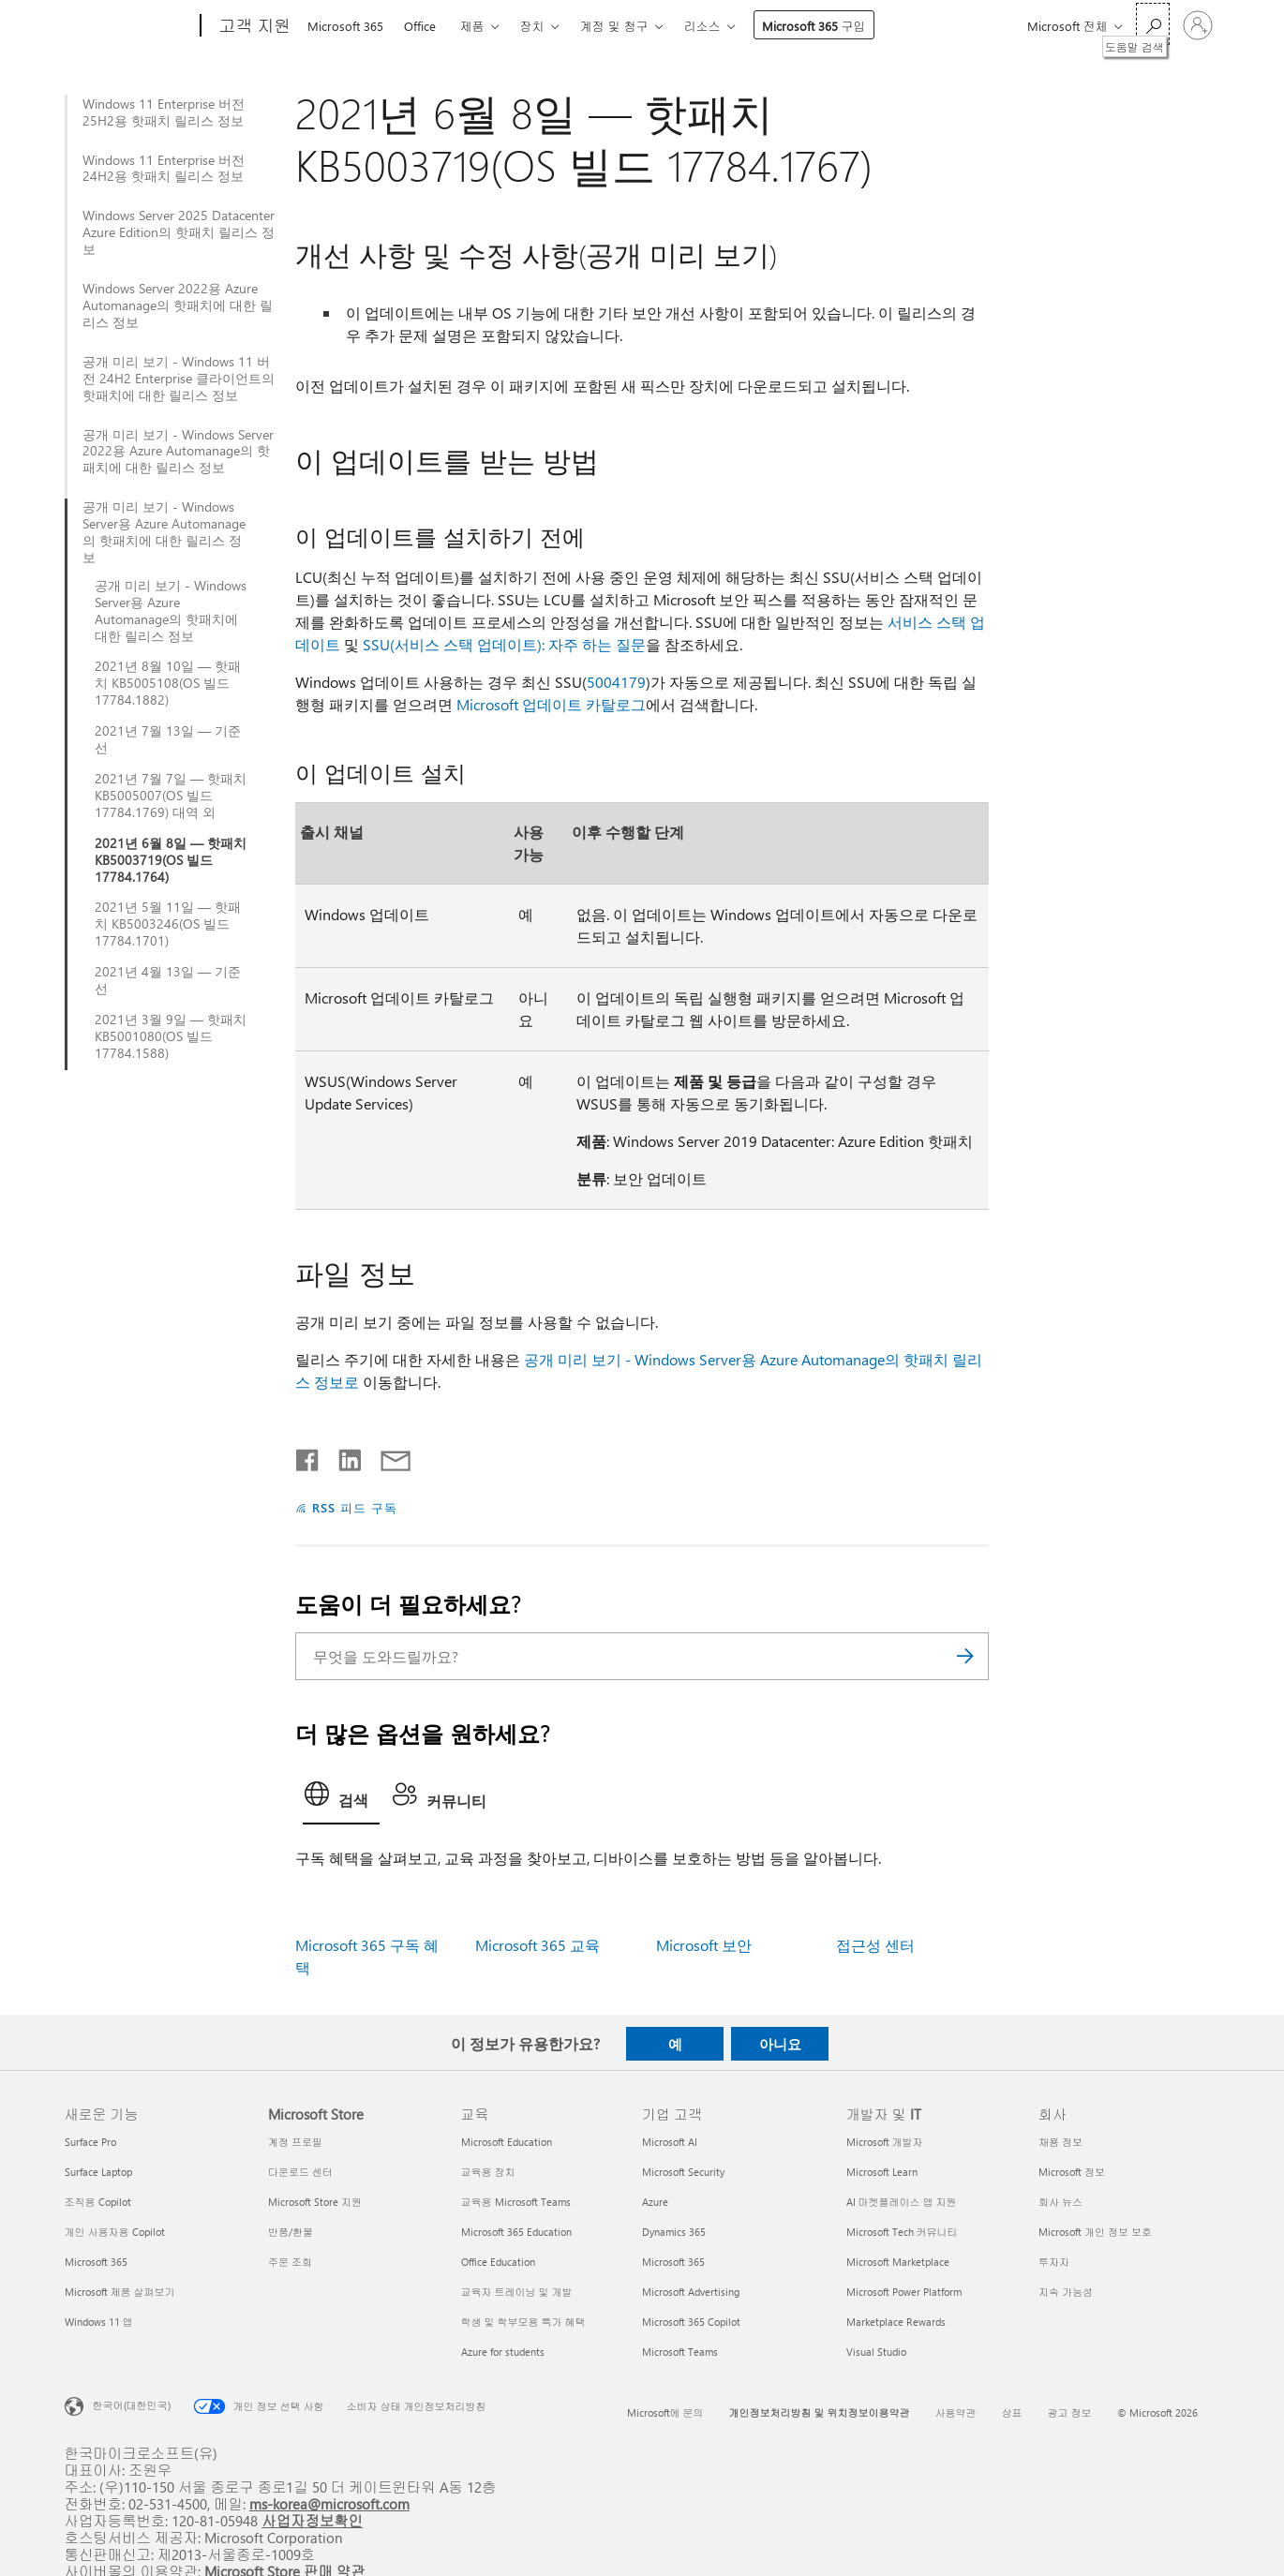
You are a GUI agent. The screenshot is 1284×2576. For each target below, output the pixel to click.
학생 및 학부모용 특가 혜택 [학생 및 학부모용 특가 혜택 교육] (523, 2322)
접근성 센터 (875, 1945)
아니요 (780, 2043)
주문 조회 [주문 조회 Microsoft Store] (290, 2262)
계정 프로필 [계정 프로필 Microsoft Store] (295, 2142)
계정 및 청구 (614, 26)
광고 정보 (1070, 2412)
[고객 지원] (253, 26)
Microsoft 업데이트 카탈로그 (551, 704)
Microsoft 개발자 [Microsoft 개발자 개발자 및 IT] (884, 2142)
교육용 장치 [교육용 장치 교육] (488, 2172)
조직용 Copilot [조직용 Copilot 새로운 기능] (98, 2202)
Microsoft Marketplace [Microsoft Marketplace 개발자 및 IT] (897, 2262)
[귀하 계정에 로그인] (1197, 25)
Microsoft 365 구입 (814, 26)
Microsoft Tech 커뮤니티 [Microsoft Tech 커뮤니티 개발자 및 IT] (902, 2232)
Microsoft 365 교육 (537, 1945)
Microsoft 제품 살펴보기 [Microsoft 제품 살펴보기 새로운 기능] (120, 2292)
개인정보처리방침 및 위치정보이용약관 (819, 2412)
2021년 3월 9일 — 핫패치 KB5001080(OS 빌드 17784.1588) (170, 1036)
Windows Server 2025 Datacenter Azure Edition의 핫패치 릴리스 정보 (178, 232)
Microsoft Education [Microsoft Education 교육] (506, 2142)
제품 (472, 26)
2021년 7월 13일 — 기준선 (168, 739)
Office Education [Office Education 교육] (498, 2262)
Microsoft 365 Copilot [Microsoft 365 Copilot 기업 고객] (691, 2322)
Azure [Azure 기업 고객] (655, 2202)
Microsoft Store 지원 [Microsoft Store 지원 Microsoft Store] (315, 2202)
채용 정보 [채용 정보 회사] (1060, 2142)
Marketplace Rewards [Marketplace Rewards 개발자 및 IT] (896, 2322)
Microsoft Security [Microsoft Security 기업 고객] (683, 2172)
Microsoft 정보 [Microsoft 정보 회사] (1071, 2172)
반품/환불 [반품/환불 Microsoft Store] (290, 2232)
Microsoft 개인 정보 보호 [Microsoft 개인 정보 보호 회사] (1095, 2232)
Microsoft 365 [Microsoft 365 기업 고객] (673, 2262)
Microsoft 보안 (704, 1945)
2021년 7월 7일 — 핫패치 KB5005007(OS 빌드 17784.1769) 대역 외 (170, 795)
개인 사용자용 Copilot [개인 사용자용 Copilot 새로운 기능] (115, 2232)
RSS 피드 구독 (354, 1507)
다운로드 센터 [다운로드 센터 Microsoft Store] (300, 2172)
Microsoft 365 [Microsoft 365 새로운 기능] (96, 2262)
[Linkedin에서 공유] (342, 1456)
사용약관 (956, 2412)
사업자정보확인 (312, 2520)
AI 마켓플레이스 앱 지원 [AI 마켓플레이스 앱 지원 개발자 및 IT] (901, 2202)
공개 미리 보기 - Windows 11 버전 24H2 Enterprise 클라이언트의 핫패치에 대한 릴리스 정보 (178, 378)
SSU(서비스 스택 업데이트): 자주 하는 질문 (504, 644)
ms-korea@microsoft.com (329, 2503)
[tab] (341, 1799)
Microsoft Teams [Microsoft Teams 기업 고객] (680, 2352)
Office (420, 26)
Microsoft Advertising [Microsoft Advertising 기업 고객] (690, 2292)
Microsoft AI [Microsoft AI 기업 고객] (669, 2142)
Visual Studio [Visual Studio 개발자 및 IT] (876, 2352)
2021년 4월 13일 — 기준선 (168, 980)
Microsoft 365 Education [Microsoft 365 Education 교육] (516, 2232)
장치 (532, 26)
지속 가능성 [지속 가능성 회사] (1065, 2292)
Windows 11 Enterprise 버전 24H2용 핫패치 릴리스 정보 (163, 169)
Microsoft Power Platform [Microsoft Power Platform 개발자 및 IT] (904, 2292)
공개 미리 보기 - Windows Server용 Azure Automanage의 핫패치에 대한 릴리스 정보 (164, 532)
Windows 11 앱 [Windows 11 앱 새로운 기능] (99, 2322)
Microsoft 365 (345, 26)
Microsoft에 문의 (665, 2412)
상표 (1012, 2412)
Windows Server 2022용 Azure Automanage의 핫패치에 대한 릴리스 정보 (177, 305)
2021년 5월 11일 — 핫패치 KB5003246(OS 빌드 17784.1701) (168, 924)
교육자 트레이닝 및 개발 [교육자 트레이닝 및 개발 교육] (517, 2292)
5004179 (616, 682)
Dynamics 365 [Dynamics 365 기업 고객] (674, 2232)
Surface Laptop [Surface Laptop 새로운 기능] (98, 2172)
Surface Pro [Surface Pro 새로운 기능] (90, 2142)
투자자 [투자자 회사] (1053, 2262)
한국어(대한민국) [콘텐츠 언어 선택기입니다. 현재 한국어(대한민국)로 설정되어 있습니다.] (132, 2405)
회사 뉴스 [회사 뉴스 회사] (1060, 2202)
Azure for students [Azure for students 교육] (503, 2352)
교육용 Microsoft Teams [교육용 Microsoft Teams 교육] (516, 2202)
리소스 (702, 26)
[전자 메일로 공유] (387, 1456)
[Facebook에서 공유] (308, 1456)
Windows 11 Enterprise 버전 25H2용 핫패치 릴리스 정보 (163, 112)
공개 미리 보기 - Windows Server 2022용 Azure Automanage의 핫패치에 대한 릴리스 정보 (178, 451)
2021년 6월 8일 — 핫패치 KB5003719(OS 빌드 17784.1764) (170, 860)
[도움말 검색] (1153, 24)
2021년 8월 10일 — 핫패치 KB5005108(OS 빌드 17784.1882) (168, 683)
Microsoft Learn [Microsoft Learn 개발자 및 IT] (882, 2172)
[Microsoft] (129, 26)
